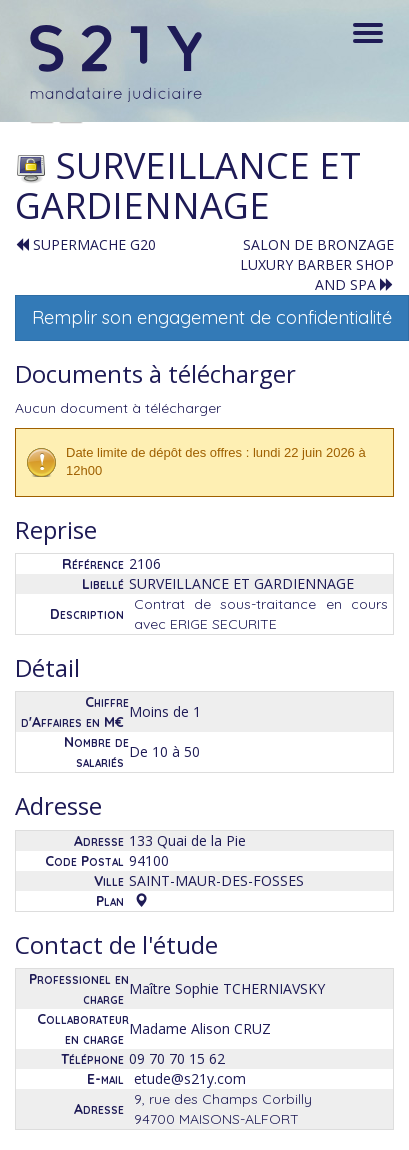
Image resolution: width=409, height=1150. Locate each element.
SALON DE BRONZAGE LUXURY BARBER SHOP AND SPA (317, 264)
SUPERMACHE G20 (85, 244)
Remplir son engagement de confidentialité (212, 317)
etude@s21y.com (190, 1078)
